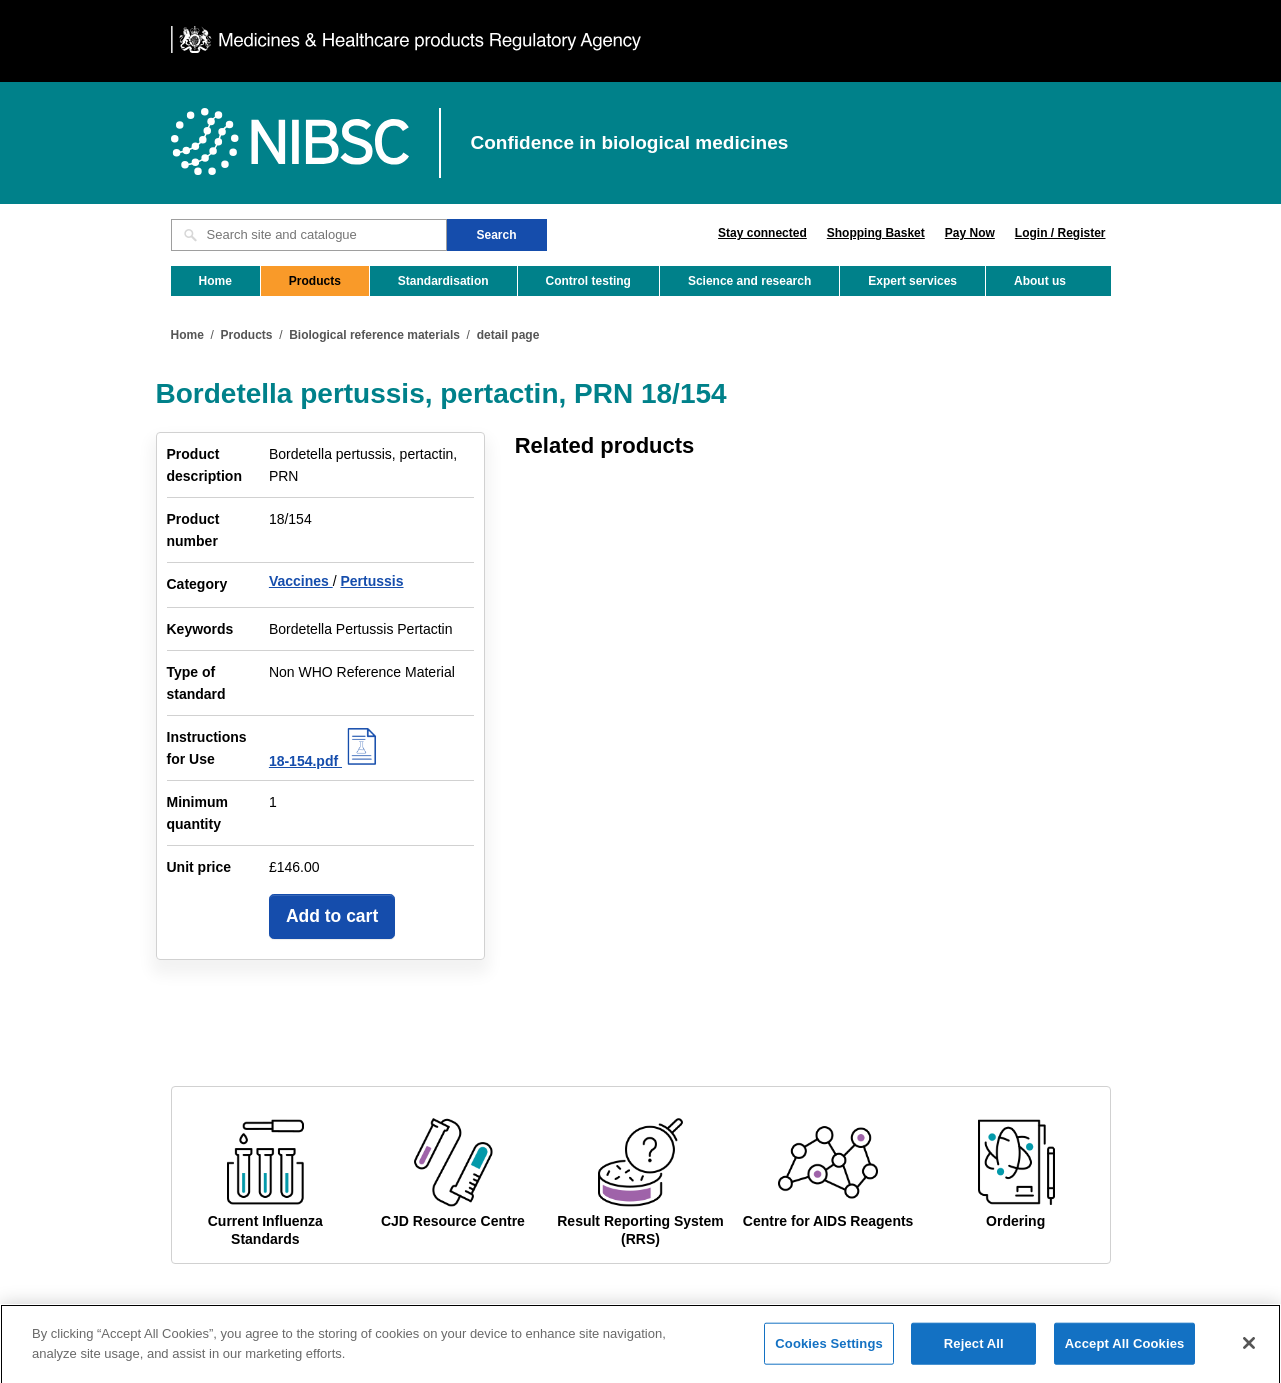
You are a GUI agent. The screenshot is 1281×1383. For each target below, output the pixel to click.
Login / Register (1060, 233)
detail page (508, 335)
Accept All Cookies (1125, 1350)
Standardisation (443, 281)
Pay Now (970, 233)
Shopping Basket (876, 233)
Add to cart (332, 916)
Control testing (588, 281)
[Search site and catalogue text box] (309, 235)
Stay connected (762, 233)
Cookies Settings (829, 1350)
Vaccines (301, 581)
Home (215, 281)
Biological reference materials (374, 335)
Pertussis (371, 581)
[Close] (1249, 1350)
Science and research (749, 281)
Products (315, 281)
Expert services (912, 281)
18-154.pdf (325, 761)
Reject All (974, 1350)
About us (1040, 281)
